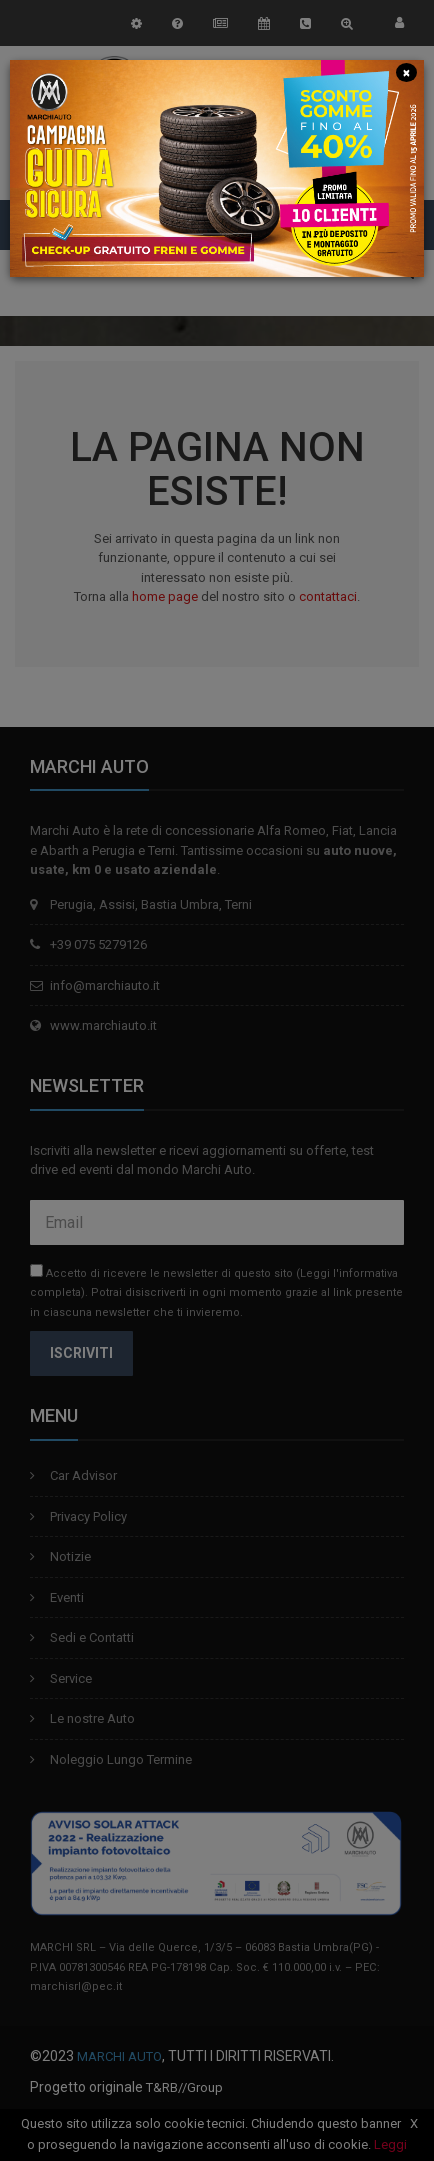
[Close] (407, 71)
